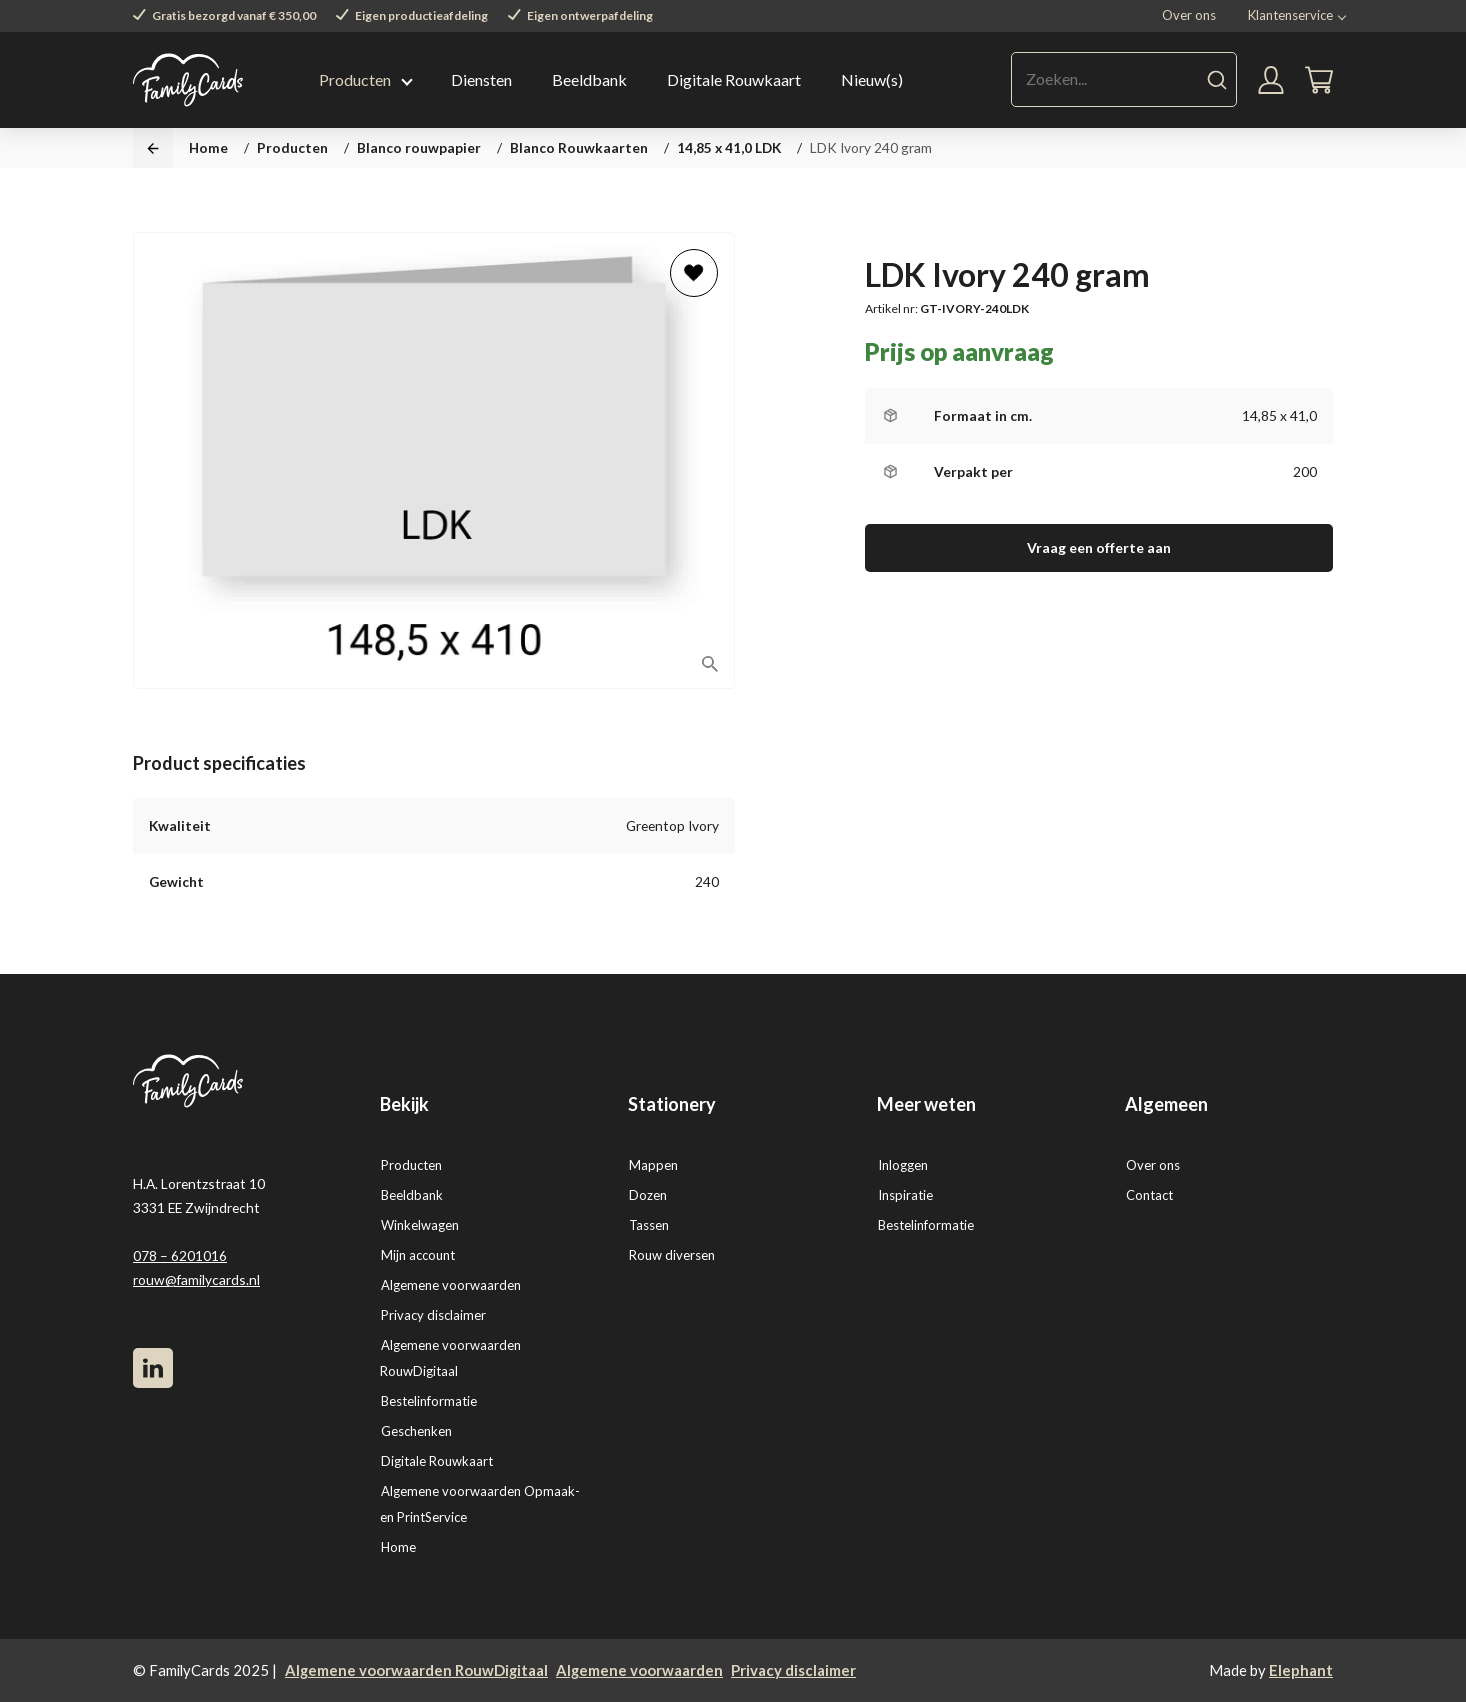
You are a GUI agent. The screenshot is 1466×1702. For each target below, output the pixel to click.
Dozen (648, 1195)
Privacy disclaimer (433, 1315)
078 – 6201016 (180, 1255)
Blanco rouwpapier (419, 147)
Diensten (481, 79)
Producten (355, 79)
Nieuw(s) (872, 79)
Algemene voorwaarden (451, 1285)
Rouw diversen (672, 1255)
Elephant (1301, 1670)
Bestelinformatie (429, 1401)
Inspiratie (905, 1195)
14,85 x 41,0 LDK (729, 147)
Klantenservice (1290, 15)
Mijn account (418, 1255)
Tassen (649, 1225)
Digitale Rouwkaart (734, 79)
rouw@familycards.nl (196, 1279)
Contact (1149, 1195)
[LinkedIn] (153, 1368)
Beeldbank (589, 79)
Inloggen (903, 1165)
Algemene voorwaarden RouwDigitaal (416, 1670)
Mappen (653, 1165)
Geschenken (416, 1431)
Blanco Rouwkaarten (579, 147)
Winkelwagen (420, 1225)
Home (208, 147)
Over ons (1189, 15)
